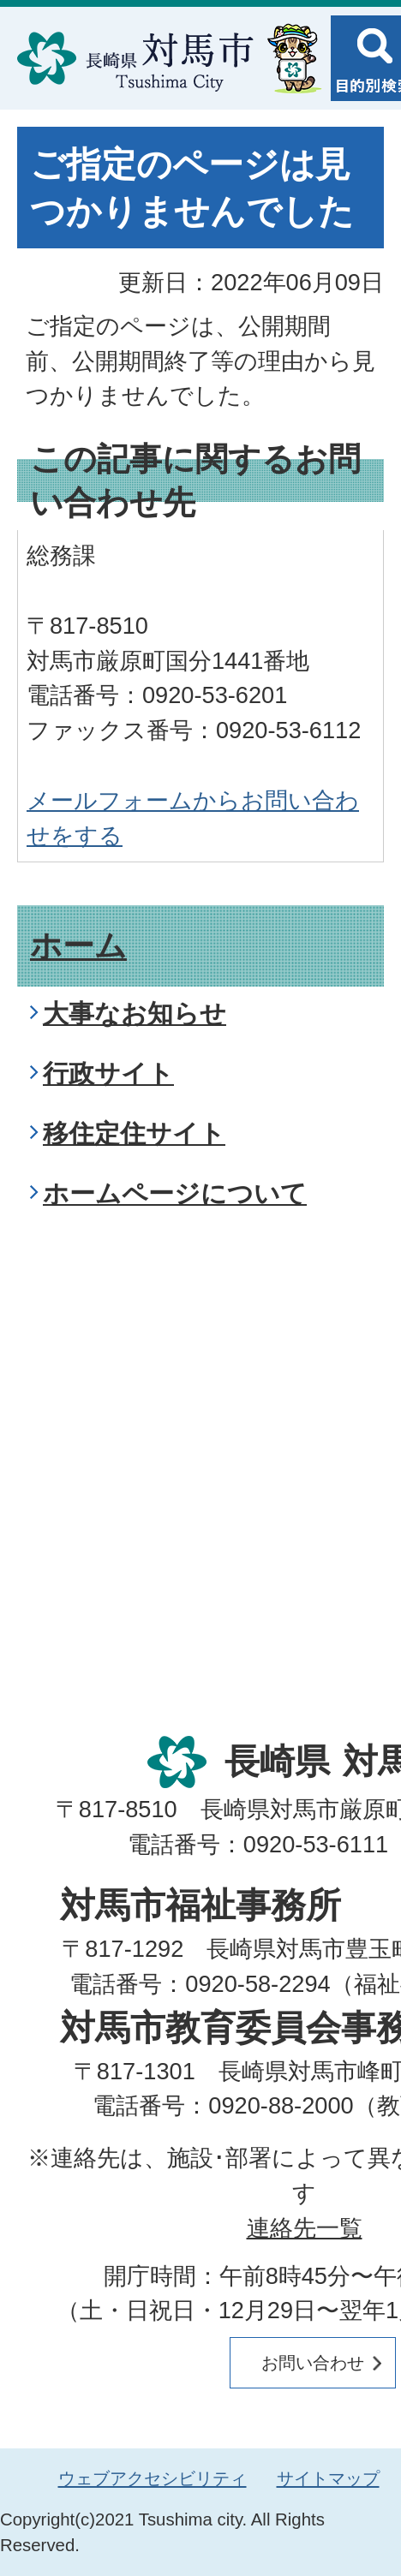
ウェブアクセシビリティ (152, 2478)
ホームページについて (175, 1193)
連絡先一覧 (304, 2228)
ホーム (78, 945)
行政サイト (108, 1073)
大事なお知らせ (134, 1013)
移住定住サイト (134, 1133)
